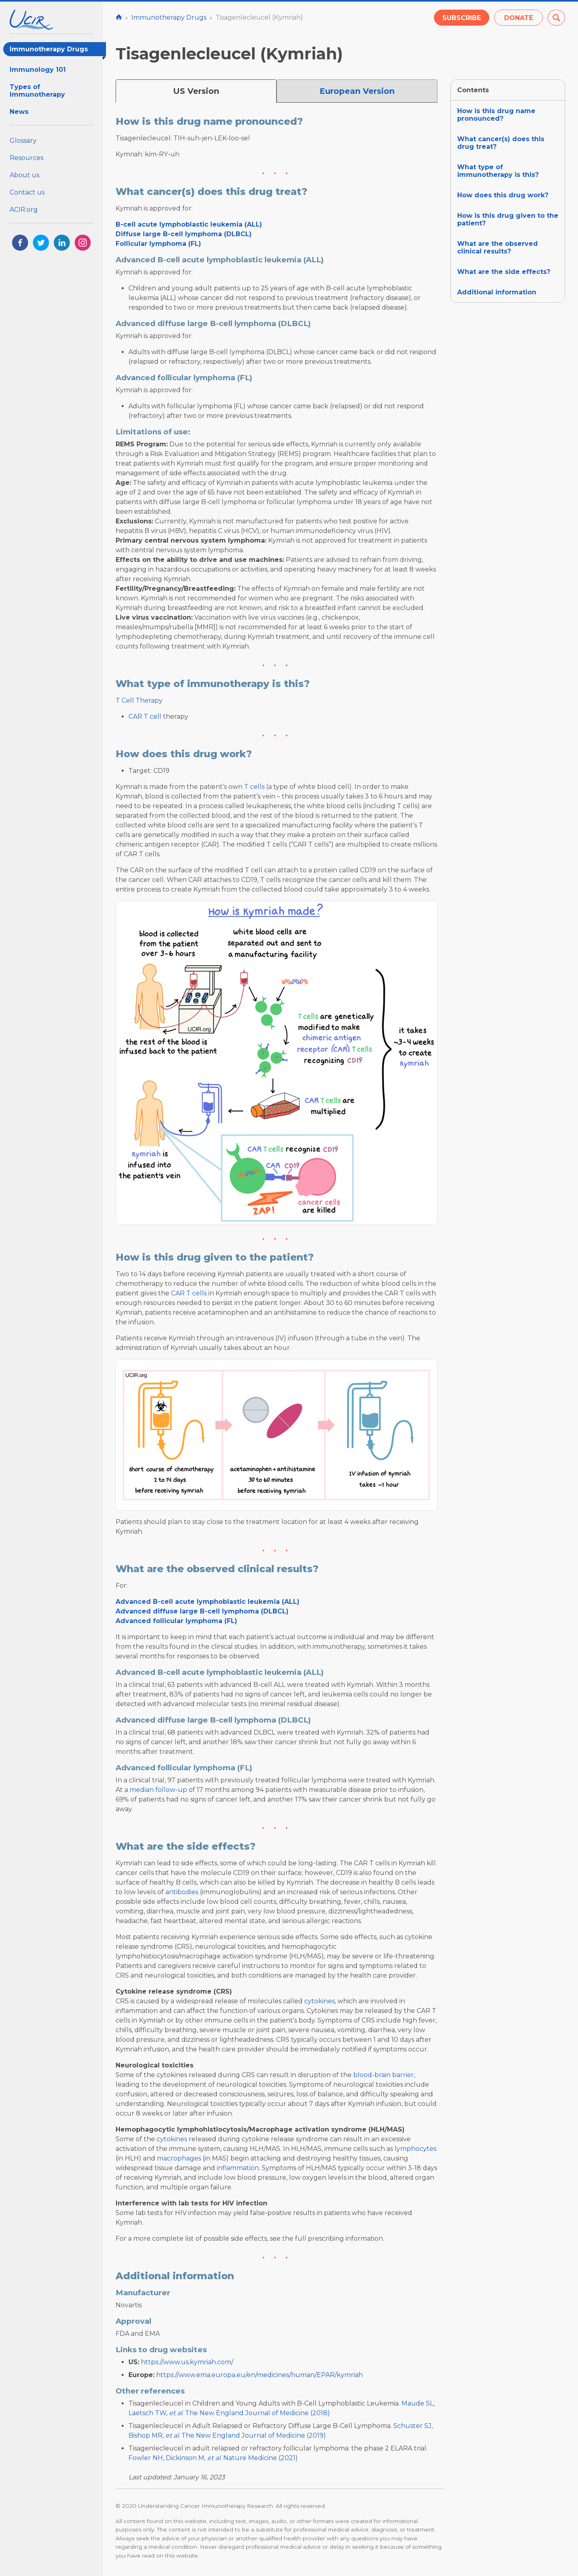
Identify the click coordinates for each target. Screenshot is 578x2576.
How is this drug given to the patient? (507, 219)
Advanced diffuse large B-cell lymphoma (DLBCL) (202, 1611)
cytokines (172, 2139)
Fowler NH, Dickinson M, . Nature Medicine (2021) (213, 2458)
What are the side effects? (503, 272)
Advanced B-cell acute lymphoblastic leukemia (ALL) (207, 1601)
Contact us (27, 192)
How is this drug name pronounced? (496, 114)
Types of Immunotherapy (37, 90)
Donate (518, 18)
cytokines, (320, 2001)
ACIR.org (24, 209)
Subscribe (461, 18)
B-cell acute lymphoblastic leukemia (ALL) (189, 224)
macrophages (179, 2158)
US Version (196, 91)
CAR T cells (189, 1293)
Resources (26, 158)
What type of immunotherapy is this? (498, 170)
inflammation (238, 2168)
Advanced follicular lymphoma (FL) (176, 1621)
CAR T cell (144, 716)
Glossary (23, 140)
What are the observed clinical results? (497, 247)
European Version (357, 91)
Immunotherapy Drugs (58, 50)
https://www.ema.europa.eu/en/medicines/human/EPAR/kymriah (259, 2375)
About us (24, 175)
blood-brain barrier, (384, 2075)
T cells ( (256, 786)
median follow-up (158, 1790)
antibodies (181, 1892)
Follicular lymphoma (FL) (158, 243)
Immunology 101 (38, 69)
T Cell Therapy (139, 700)
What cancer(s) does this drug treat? (500, 142)
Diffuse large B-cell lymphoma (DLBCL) (184, 234)
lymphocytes (415, 2148)
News (19, 112)
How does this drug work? (502, 195)
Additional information (496, 292)
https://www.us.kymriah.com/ (187, 2362)
